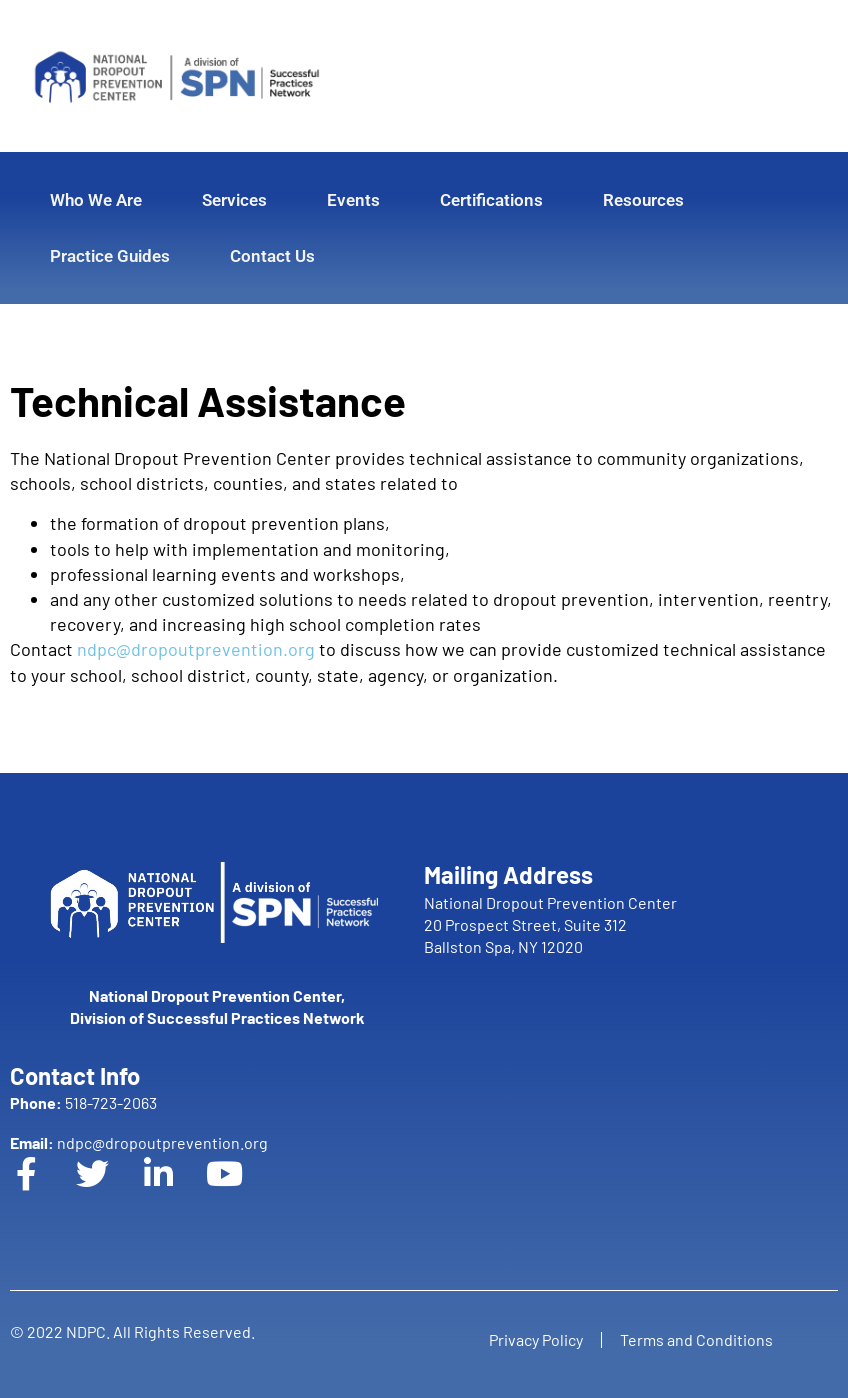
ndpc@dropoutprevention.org (196, 649)
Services (234, 200)
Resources (643, 200)
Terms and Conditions (698, 1339)
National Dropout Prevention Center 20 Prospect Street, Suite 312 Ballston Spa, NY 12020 (550, 925)
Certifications (491, 200)
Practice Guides (110, 256)
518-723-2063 (83, 1102)
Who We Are (96, 200)
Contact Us (272, 256)
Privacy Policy (534, 1339)
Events (353, 200)
